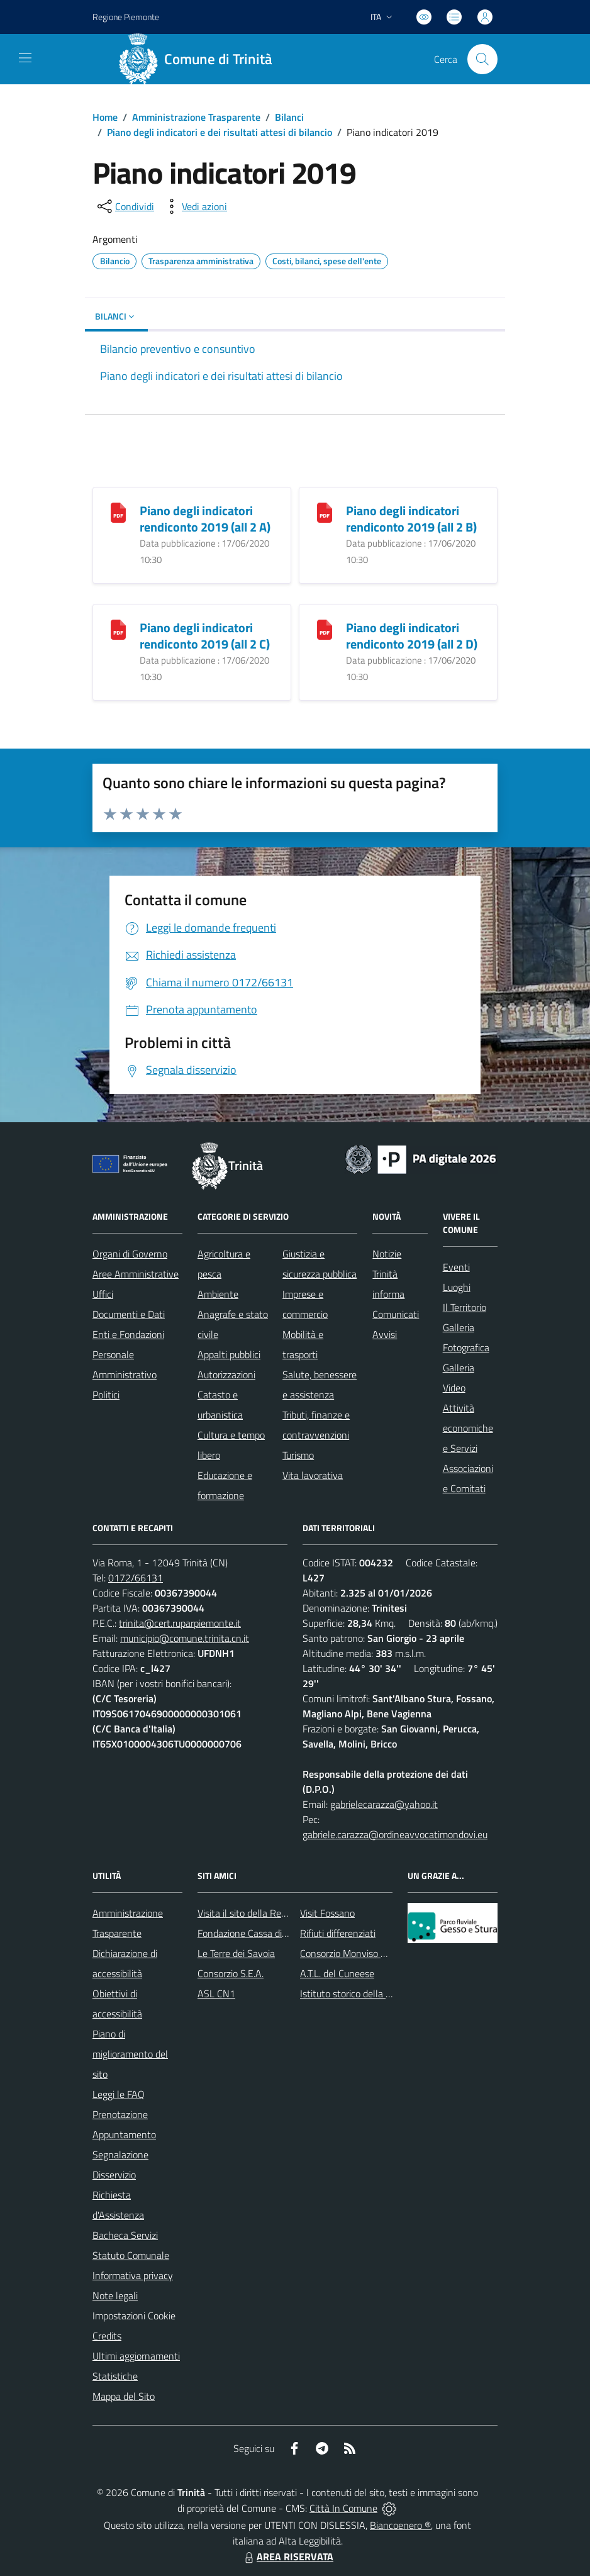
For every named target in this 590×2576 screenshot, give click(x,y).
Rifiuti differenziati (338, 1933)
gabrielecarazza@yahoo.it (384, 1804)
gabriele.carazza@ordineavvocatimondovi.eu (395, 1834)
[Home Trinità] (200, 59)
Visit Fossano (327, 1913)
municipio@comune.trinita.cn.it (184, 1638)
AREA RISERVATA (287, 2556)
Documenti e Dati (128, 1314)
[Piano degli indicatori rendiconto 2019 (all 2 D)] (324, 628)
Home (105, 117)
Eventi (456, 1266)
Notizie (386, 1253)
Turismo (298, 1455)
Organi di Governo (129, 1253)
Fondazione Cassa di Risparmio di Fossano (285, 1933)
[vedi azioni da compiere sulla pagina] (194, 206)
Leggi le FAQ (118, 2094)
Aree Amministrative (135, 1273)
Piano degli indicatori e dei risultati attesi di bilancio (219, 132)
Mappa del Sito (123, 2396)
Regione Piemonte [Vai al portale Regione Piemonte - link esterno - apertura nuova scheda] (125, 16)
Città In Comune (343, 2508)
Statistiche (115, 2376)
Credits (106, 2335)
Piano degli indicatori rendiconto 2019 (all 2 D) (411, 636)
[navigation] (25, 57)
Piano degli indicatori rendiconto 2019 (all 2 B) (411, 519)
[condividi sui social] (124, 206)
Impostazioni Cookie (133, 2315)
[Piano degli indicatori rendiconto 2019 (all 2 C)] (118, 628)
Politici (106, 1394)
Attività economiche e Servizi (468, 1428)
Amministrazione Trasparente (196, 117)
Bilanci (289, 117)
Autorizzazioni (226, 1374)
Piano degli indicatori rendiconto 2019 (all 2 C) (205, 636)
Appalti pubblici (229, 1354)
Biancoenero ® (400, 2525)
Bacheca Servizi (125, 2235)
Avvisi (384, 1334)
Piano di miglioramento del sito (130, 2054)
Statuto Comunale (130, 2255)
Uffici (102, 1294)
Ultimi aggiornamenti (136, 2355)
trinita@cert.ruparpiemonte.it (180, 1623)
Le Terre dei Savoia (236, 1953)
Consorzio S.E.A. (231, 1973)
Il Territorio (464, 1307)
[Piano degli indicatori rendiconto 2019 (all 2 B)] (324, 511)
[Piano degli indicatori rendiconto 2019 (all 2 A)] (118, 511)
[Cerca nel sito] (482, 59)
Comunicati (395, 1314)
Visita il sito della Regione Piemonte (272, 1913)
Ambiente (218, 1294)
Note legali (115, 2295)
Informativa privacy (132, 2275)
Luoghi (456, 1287)
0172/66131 (135, 1577)
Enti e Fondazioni (128, 1334)
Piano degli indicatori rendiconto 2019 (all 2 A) (205, 519)
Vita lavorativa (312, 1475)
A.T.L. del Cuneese (337, 1973)
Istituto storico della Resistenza (365, 1993)
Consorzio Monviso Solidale (356, 1953)
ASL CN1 (216, 1993)
